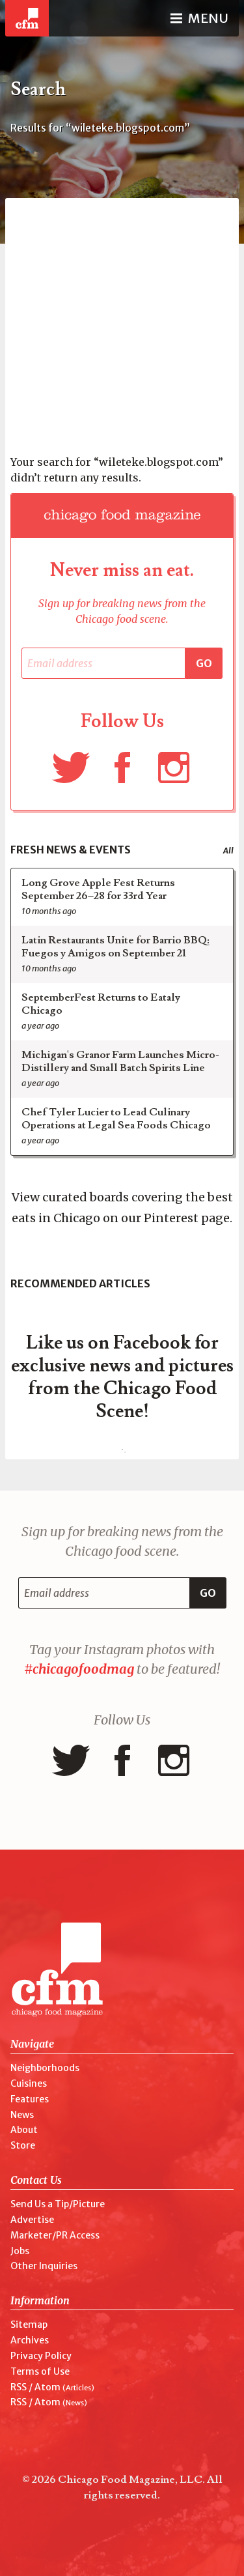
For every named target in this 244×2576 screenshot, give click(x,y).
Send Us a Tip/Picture (57, 2204)
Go (204, 663)
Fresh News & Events (70, 849)
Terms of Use (40, 2371)
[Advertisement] (122, 320)
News (22, 2115)
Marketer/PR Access (55, 2235)
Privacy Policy (41, 2356)
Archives (29, 2340)
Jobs (19, 2251)
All (228, 850)
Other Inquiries (43, 2266)
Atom (47, 2387)
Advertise (32, 2219)
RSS (18, 2387)
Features (29, 2099)
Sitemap (28, 2324)
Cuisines (28, 2083)
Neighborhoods (44, 2068)
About (24, 2130)
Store (22, 2145)
